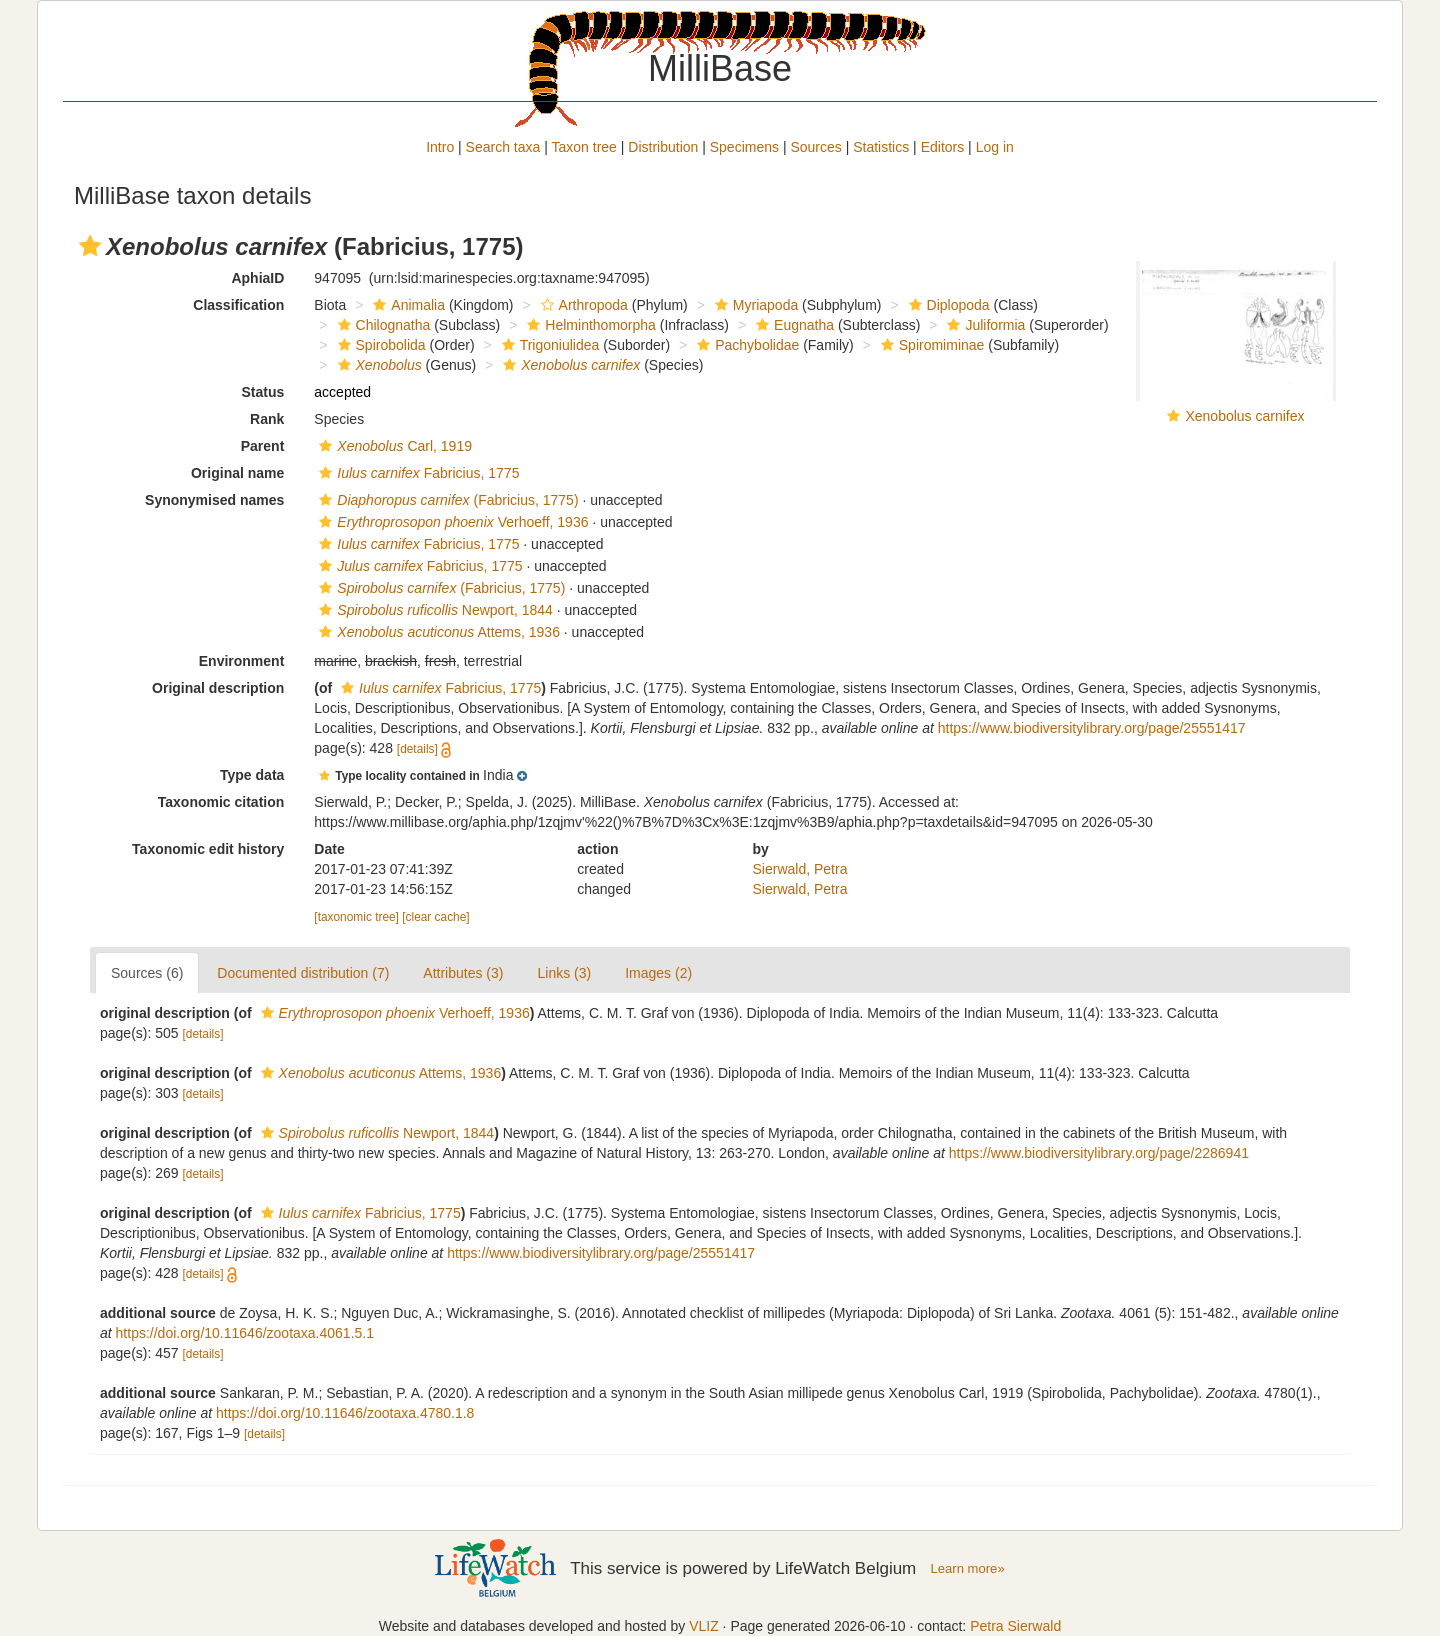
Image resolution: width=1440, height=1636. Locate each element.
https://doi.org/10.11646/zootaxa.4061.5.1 (245, 1333)
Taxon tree (584, 147)
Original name (237, 473)
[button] (90, 246)
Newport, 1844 (433, 610)
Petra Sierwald (1015, 1626)
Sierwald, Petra (800, 869)
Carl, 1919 (393, 446)
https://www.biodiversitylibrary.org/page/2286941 (1099, 1153)
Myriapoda (754, 305)
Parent (263, 446)
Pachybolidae (745, 345)
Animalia (406, 305)
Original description (218, 688)
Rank (267, 419)
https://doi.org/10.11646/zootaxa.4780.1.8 (345, 1413)
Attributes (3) (463, 973)
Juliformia (983, 325)
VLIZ (704, 1626)
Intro (440, 147)
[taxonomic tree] (356, 917)
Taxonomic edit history (208, 849)
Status (263, 392)
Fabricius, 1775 (416, 473)
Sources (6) (147, 973)
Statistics (881, 147)
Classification (238, 305)
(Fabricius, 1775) (446, 500)
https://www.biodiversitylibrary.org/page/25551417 (1092, 728)
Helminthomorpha (589, 325)
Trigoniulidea (548, 345)
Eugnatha (792, 325)
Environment (242, 661)
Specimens (744, 147)
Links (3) (564, 973)
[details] (417, 749)
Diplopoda (947, 305)
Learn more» (968, 1568)
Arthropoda (582, 305)
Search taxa (503, 147)
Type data (252, 775)
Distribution (663, 147)
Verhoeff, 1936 (451, 522)
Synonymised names (214, 500)
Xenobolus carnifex (1244, 416)
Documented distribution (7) (303, 973)
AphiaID (257, 278)
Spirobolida (379, 345)
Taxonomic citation (221, 802)
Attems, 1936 (437, 632)
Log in (995, 147)
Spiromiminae (930, 345)
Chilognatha (382, 325)
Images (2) (658, 973)
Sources (815, 147)
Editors (943, 147)
